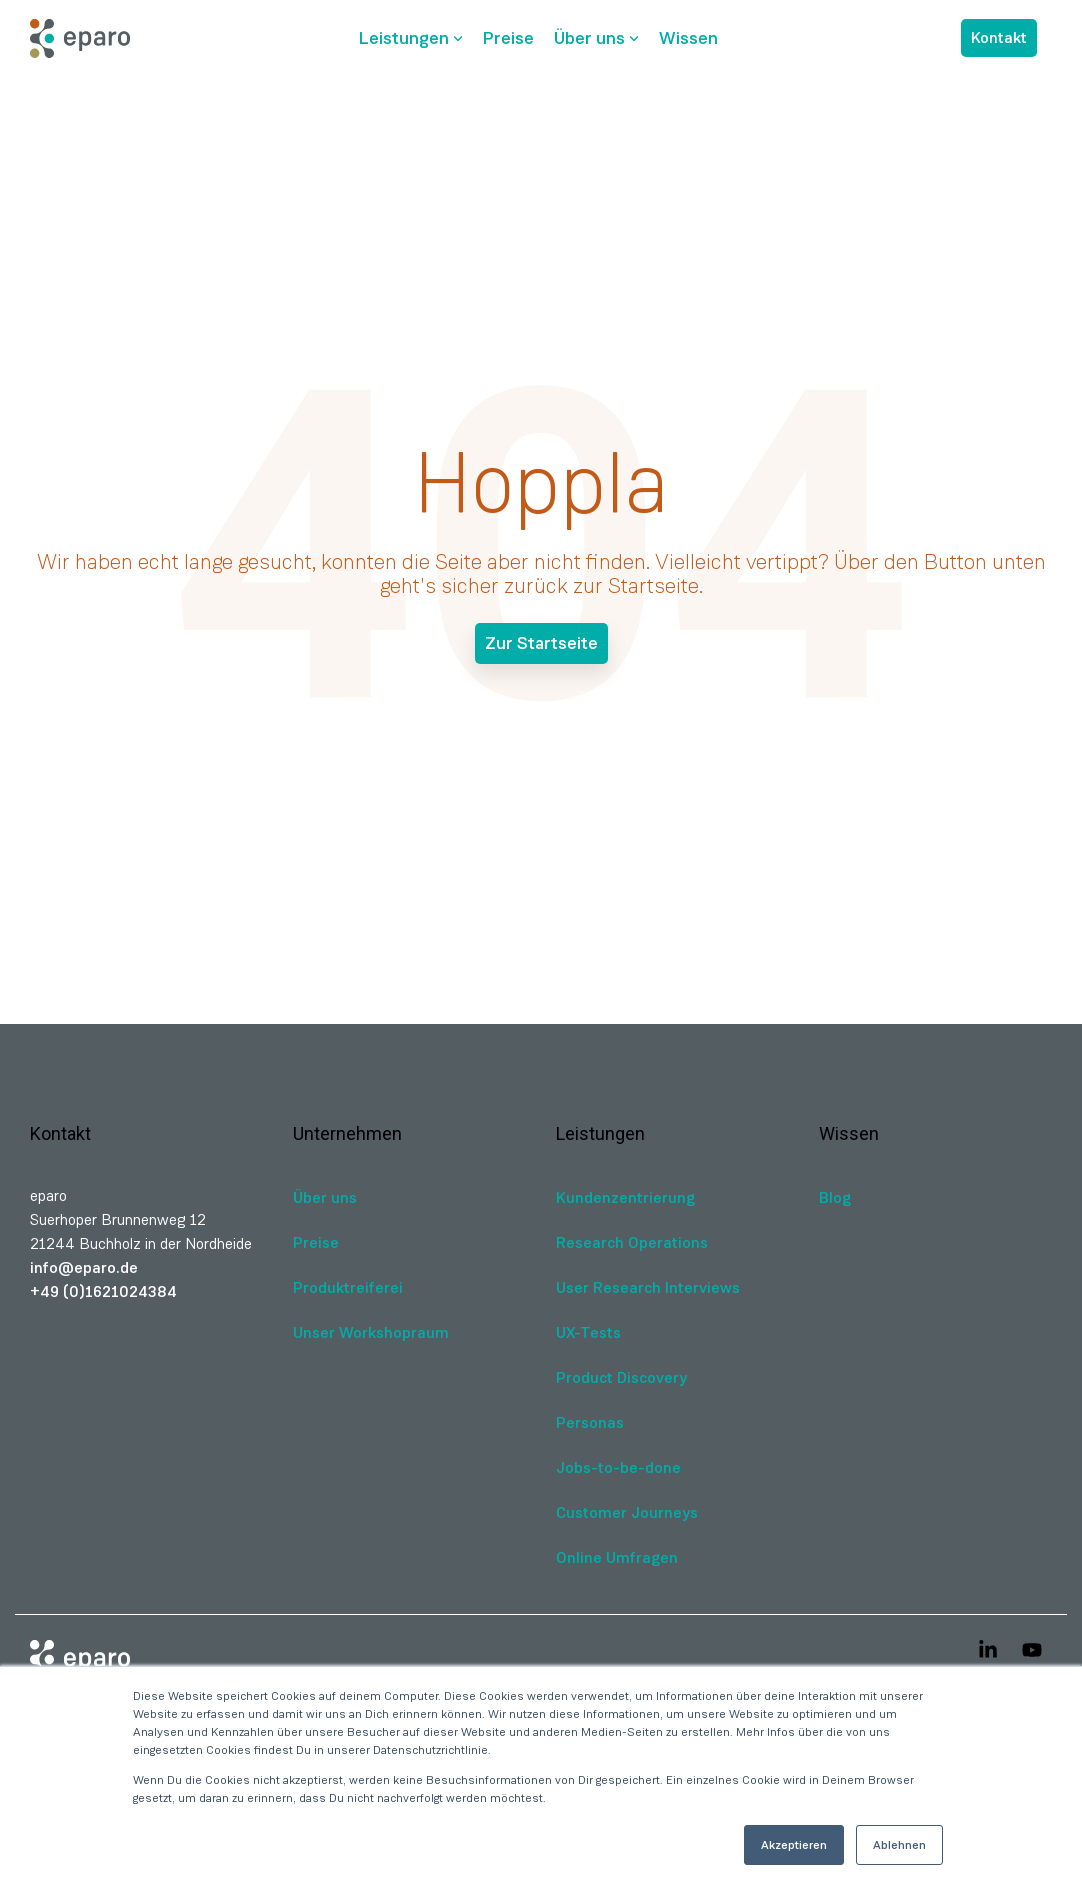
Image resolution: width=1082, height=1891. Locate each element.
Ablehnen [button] (899, 1845)
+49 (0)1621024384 (103, 1291)
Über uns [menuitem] (325, 1197)
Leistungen (411, 38)
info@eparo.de (84, 1267)
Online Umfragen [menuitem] (617, 1557)
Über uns (596, 38)
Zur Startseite (541, 643)
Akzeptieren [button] (794, 1845)
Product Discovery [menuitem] (621, 1377)
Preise (508, 38)
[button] (990, 1651)
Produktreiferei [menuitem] (348, 1287)
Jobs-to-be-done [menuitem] (618, 1467)
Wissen (688, 38)
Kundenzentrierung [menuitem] (625, 1197)
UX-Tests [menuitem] (588, 1332)
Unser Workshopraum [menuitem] (371, 1332)
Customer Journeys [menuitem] (627, 1512)
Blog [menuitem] (835, 1197)
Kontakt (999, 37)
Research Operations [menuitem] (632, 1242)
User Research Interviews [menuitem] (648, 1287)
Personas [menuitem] (590, 1422)
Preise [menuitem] (316, 1242)
